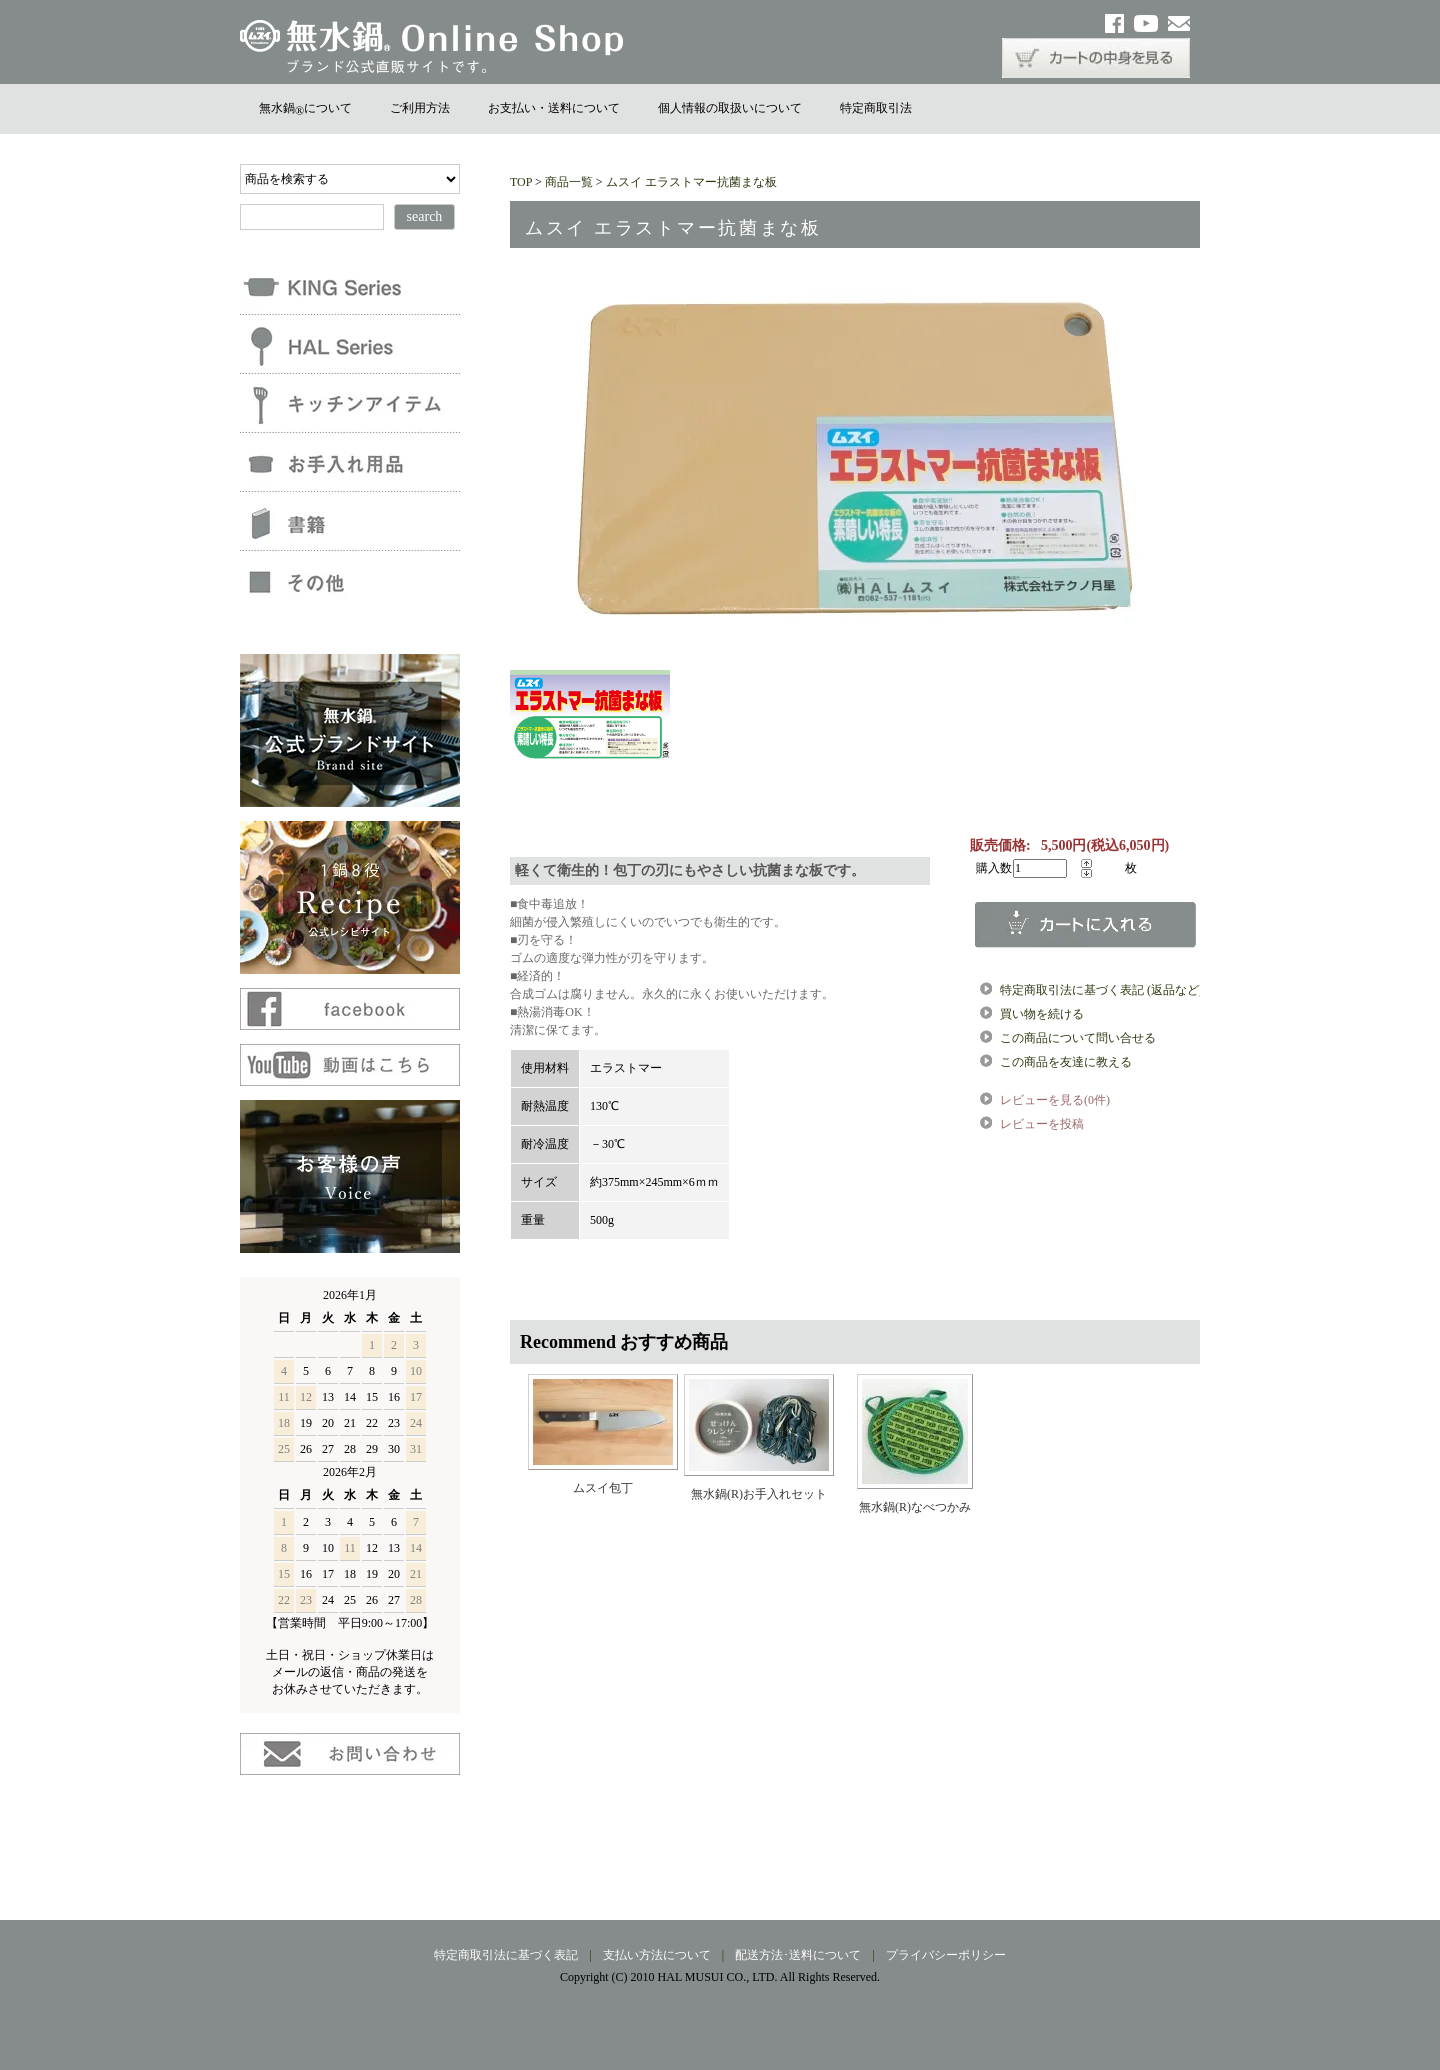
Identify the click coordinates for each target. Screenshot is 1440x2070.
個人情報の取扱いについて (730, 108)
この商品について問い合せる (1078, 1038)
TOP (521, 182)
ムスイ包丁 (603, 1488)
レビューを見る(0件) (1055, 1100)
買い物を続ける (1042, 1014)
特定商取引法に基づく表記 (506, 1955)
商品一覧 (569, 182)
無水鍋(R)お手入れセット (759, 1494)
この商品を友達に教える (1066, 1062)
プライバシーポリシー (946, 1955)
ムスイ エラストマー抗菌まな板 (691, 182)
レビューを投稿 (1042, 1124)
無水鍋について (305, 108)
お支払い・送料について (554, 108)
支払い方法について (657, 1955)
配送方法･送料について (798, 1955)
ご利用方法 (420, 108)
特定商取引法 (876, 108)
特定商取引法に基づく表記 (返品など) (1101, 990)
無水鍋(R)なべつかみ (915, 1507)
